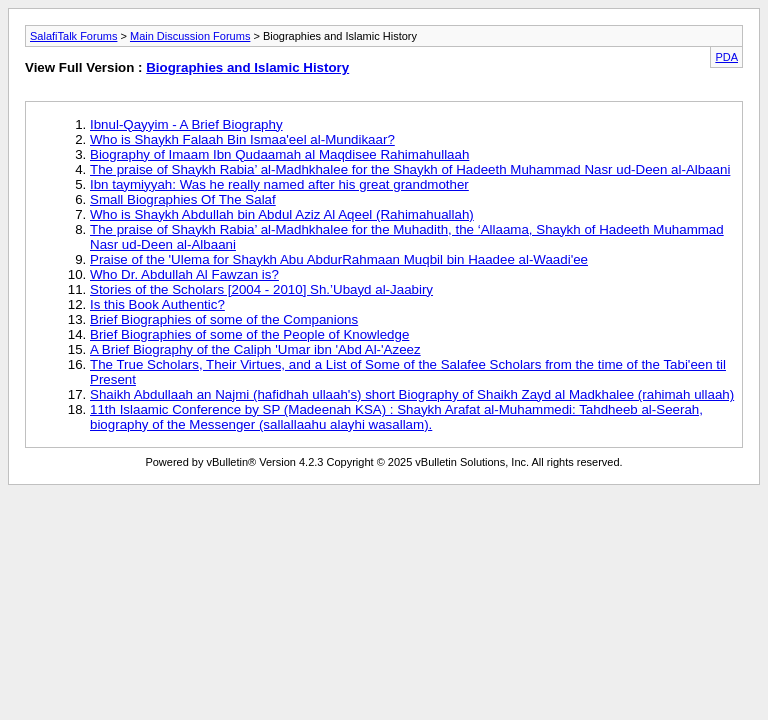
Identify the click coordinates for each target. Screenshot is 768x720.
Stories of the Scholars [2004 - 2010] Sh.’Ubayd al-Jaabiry (261, 289)
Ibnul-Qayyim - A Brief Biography (186, 124)
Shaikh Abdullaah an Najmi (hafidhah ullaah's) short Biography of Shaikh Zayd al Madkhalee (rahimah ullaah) (412, 394)
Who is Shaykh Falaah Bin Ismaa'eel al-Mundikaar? (242, 139)
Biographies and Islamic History (247, 67)
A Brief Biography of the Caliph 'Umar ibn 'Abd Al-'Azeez (255, 349)
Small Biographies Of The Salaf (183, 199)
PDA (726, 57)
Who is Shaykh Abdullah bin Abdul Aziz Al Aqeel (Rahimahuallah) (282, 214)
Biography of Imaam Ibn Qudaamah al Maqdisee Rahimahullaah (279, 154)
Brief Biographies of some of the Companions (224, 319)
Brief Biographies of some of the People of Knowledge (249, 334)
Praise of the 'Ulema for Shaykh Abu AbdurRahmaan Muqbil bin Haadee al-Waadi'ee (339, 259)
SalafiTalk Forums (73, 36)
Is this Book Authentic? (157, 304)
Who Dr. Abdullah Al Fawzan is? (184, 274)
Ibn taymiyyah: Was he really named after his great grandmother (279, 184)
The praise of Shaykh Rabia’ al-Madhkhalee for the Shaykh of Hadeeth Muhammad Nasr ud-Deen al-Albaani (410, 169)
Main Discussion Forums (190, 36)
